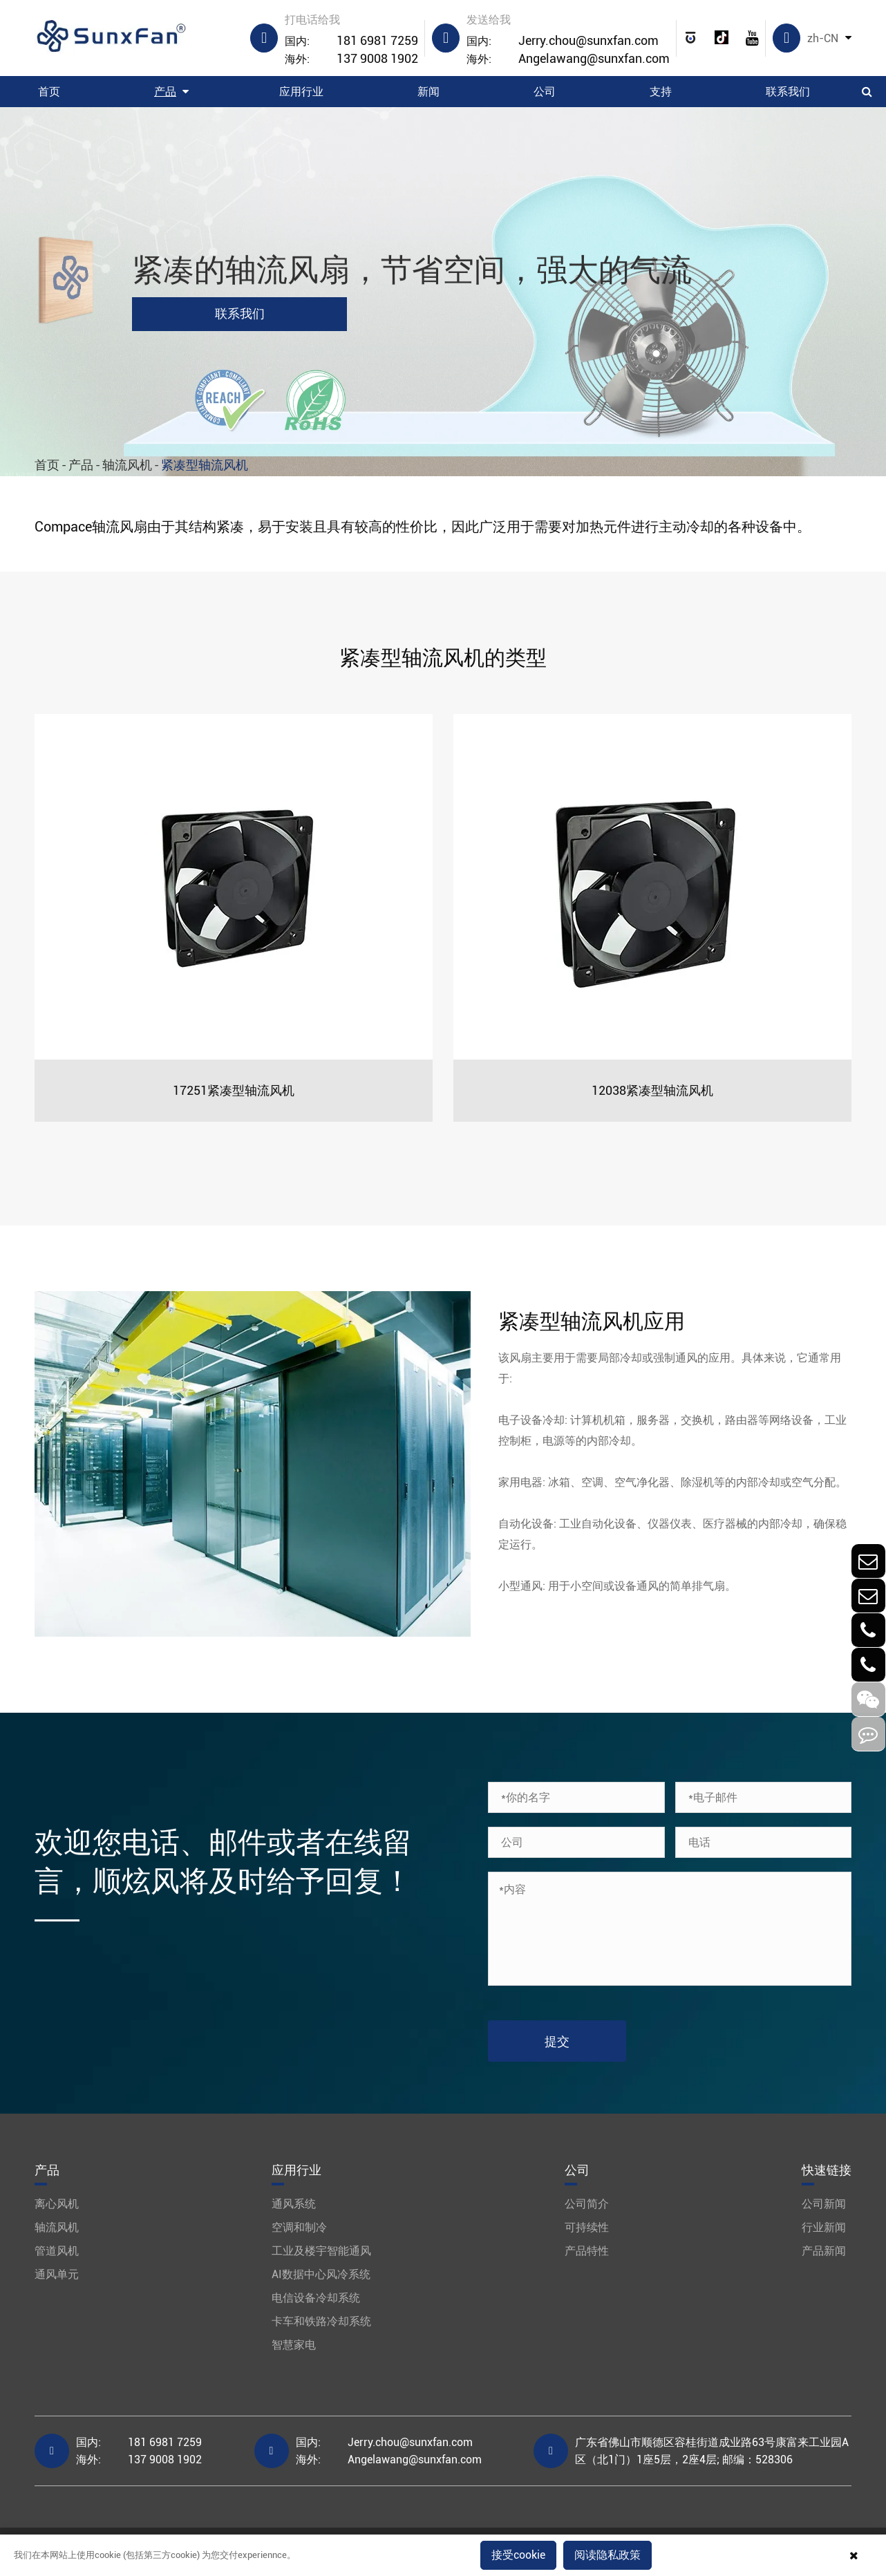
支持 (661, 91)
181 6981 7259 (351, 41)
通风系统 (294, 2203)
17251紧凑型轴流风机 (233, 1090)
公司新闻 (824, 2203)
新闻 (428, 91)
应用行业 (301, 91)
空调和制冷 (299, 2227)
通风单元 (57, 2274)
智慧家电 (294, 2344)
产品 (165, 91)
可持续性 (587, 2227)
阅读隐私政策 (607, 2554)
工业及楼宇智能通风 (321, 2250)
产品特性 (587, 2250)
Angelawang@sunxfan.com (568, 59)
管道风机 (57, 2250)
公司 (545, 91)
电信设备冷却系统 (316, 2297)
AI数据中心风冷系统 (321, 2274)
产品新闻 (824, 2250)
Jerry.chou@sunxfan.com (562, 41)
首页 (49, 91)
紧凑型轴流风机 (204, 465)
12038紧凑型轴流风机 (652, 1090)
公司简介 (587, 2203)
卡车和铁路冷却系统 (321, 2321)
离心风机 (57, 2203)
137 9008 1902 (351, 59)
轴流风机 (127, 465)
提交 (557, 2041)
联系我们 (788, 91)
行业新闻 (824, 2227)
